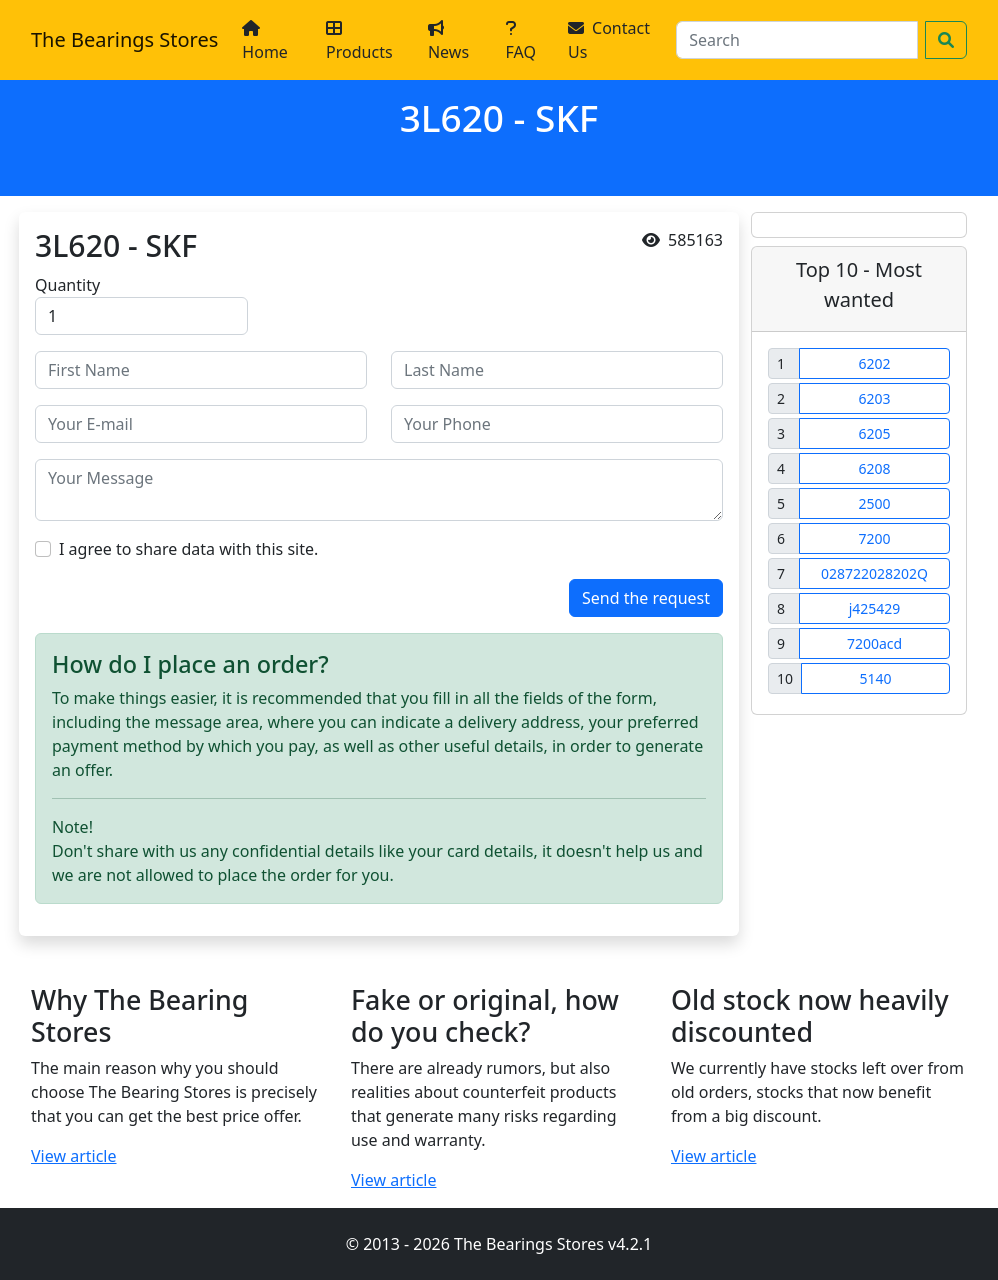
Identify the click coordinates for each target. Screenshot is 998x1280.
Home (265, 41)
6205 (874, 433)
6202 (874, 363)
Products (359, 41)
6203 (874, 398)
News (448, 41)
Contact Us (609, 40)
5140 (875, 678)
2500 (874, 503)
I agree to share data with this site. (188, 549)
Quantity (67, 285)
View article (74, 1156)
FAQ (521, 41)
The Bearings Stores (124, 39)
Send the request (646, 598)
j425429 (875, 608)
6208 (874, 468)
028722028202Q (874, 573)
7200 (874, 538)
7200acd (874, 643)
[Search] (797, 40)
